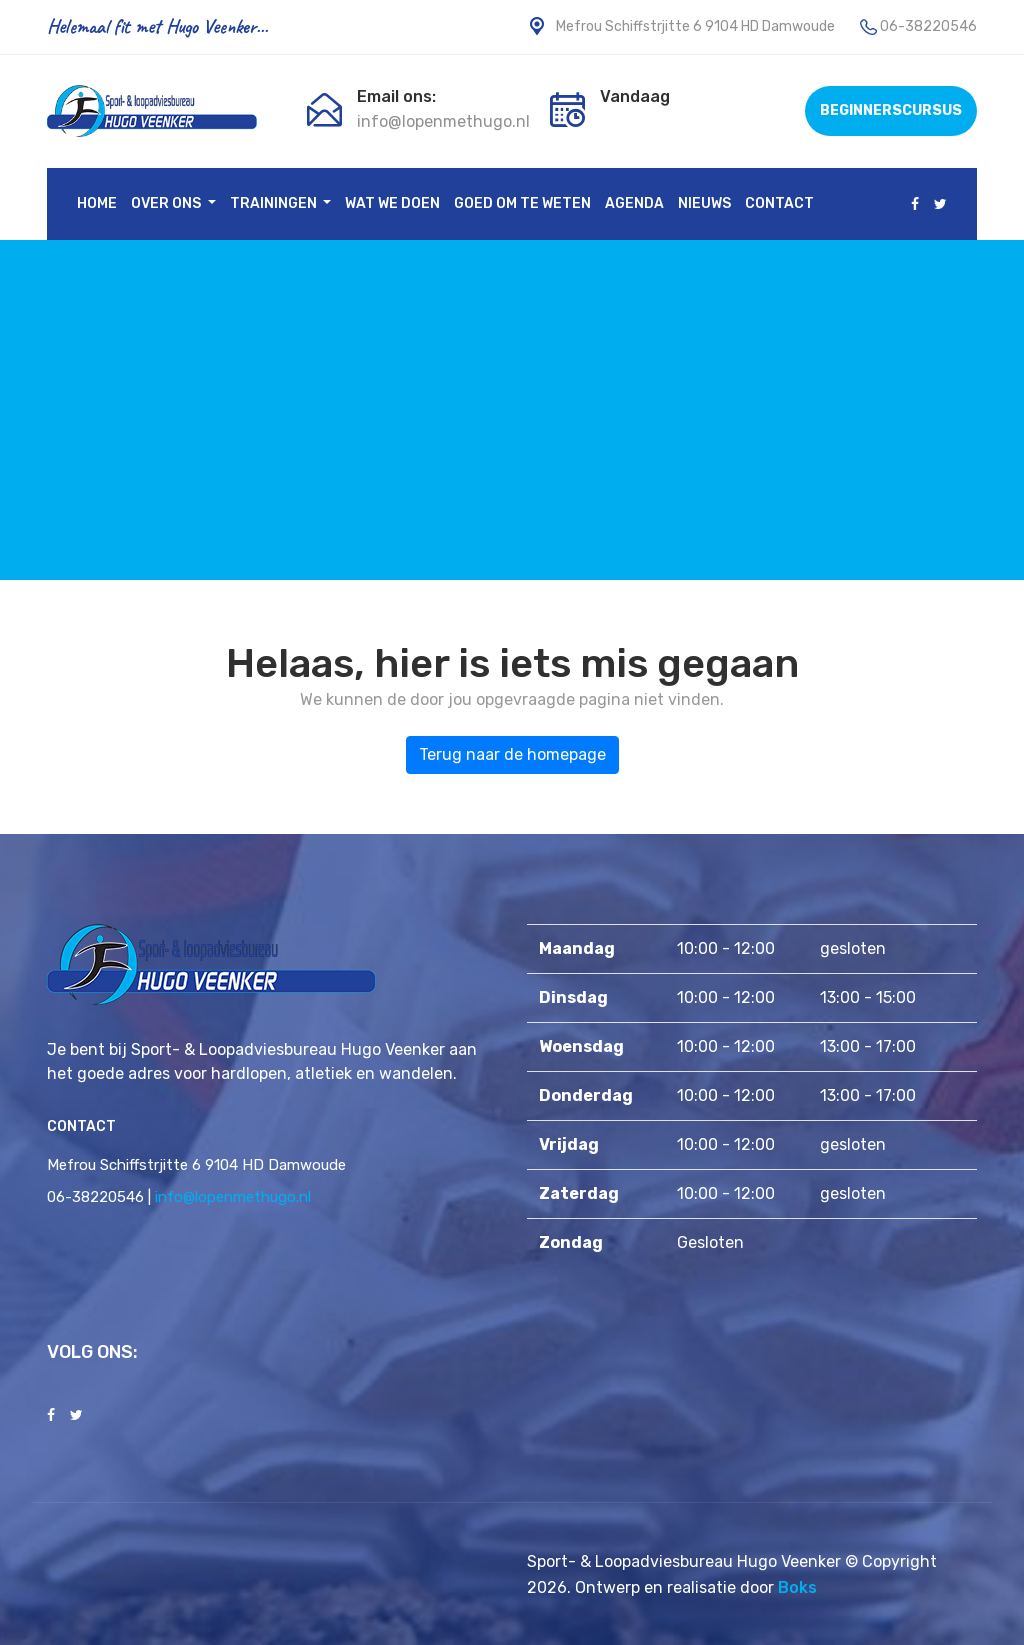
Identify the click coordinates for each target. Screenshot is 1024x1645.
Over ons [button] (167, 204)
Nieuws (704, 204)
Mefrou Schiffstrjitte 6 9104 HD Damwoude (681, 26)
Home (97, 204)
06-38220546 (928, 26)
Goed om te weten (522, 204)
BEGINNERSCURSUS (891, 110)
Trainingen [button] (275, 204)
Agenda (634, 204)
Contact (779, 204)
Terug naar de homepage (512, 754)
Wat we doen (392, 204)
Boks (797, 1587)
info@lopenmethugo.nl (443, 121)
